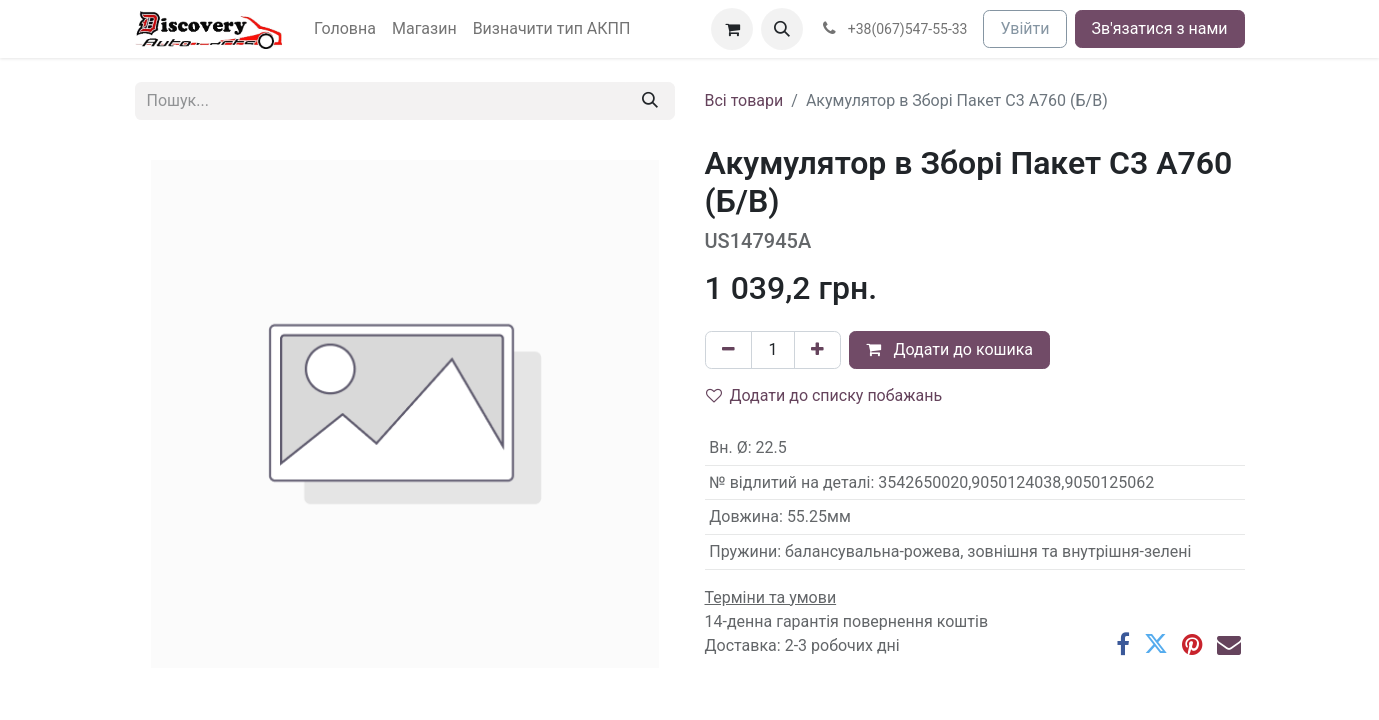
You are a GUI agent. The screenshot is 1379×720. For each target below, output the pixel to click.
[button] (782, 29)
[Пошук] (650, 101)
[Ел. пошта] (1229, 644)
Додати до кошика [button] (949, 349)
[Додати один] (817, 350)
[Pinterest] (1192, 644)
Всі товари (744, 100)
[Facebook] (1123, 644)
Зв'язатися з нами (1160, 28)
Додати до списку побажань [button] (824, 395)
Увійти (1024, 28)
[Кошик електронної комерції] (732, 29)
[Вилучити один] (728, 350)
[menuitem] (345, 29)
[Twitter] (1156, 644)
